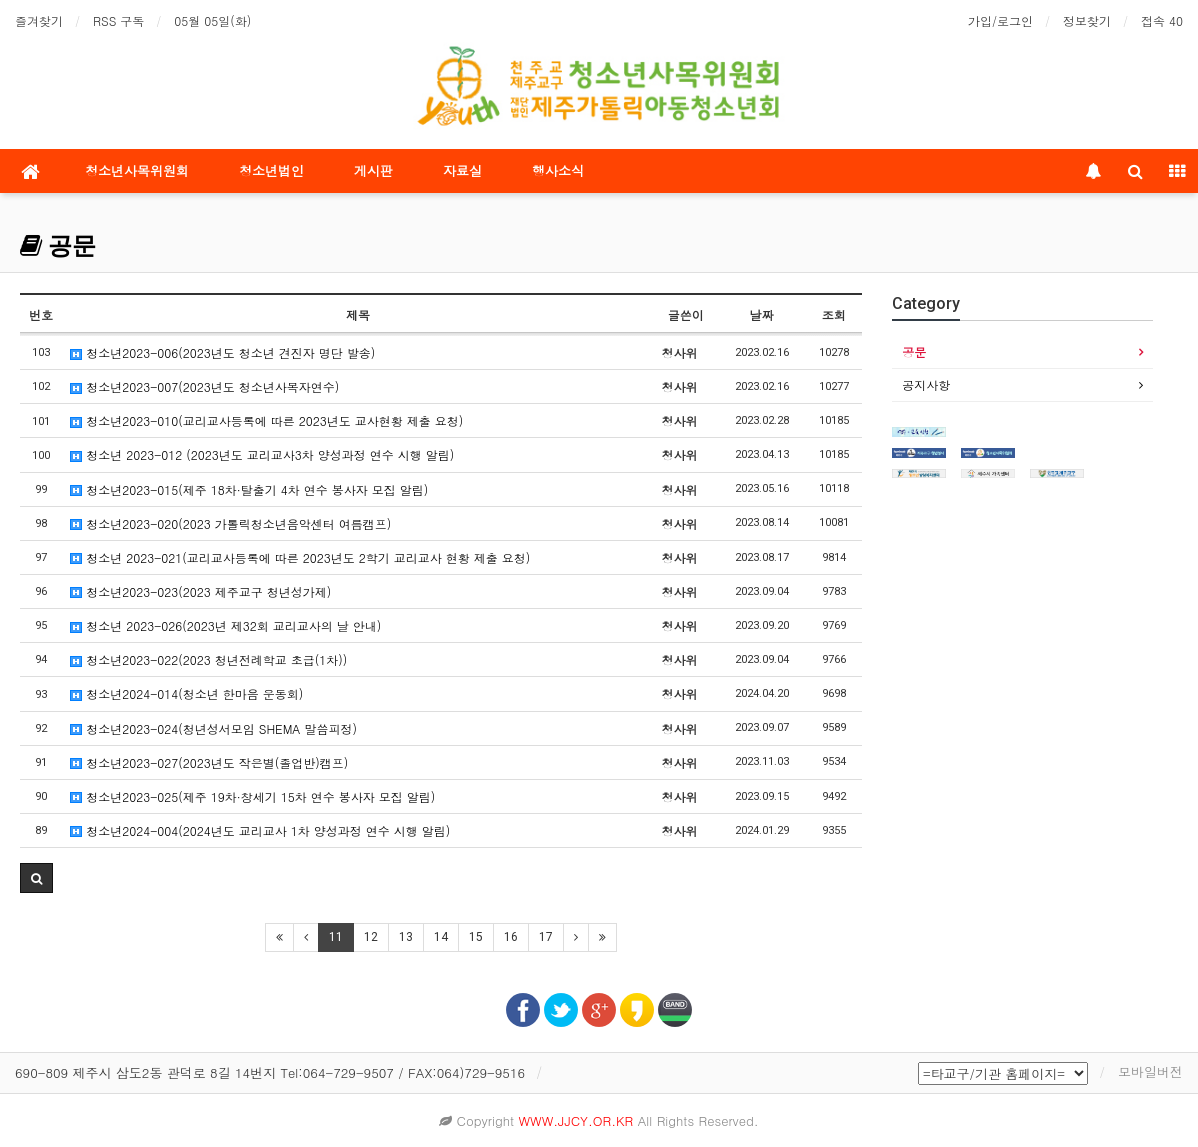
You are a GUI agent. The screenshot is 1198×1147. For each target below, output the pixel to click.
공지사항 (926, 384)
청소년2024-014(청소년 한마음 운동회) (186, 693)
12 (371, 937)
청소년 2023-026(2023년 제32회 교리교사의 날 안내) (225, 625)
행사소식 (558, 170)
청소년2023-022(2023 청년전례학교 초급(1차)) (208, 659)
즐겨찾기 (39, 20)
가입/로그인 (1000, 20)
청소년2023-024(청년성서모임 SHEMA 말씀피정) (213, 728)
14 (441, 937)
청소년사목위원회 (137, 170)
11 (336, 937)
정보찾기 (1087, 20)
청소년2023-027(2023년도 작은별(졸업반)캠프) (209, 762)
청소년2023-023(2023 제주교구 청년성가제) (200, 591)
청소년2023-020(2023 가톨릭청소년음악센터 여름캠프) (230, 523)
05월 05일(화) (212, 20)
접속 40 (1162, 20)
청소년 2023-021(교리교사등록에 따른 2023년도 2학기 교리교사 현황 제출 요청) (300, 557)
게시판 (373, 170)
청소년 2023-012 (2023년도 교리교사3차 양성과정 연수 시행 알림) (262, 454)
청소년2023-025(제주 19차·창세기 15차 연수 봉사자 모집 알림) (252, 796)
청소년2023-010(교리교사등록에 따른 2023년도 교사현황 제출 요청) (266, 420)
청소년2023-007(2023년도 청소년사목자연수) (204, 386)
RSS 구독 (118, 20)
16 (511, 937)
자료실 (462, 170)
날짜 (762, 314)
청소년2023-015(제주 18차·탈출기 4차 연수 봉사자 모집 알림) (249, 489)
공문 (58, 246)
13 (406, 937)
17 (546, 937)
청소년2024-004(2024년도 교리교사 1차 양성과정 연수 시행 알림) (260, 830)
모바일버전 (1150, 1071)
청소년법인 (271, 170)
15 (476, 937)
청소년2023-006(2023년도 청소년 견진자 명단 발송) (222, 352)
